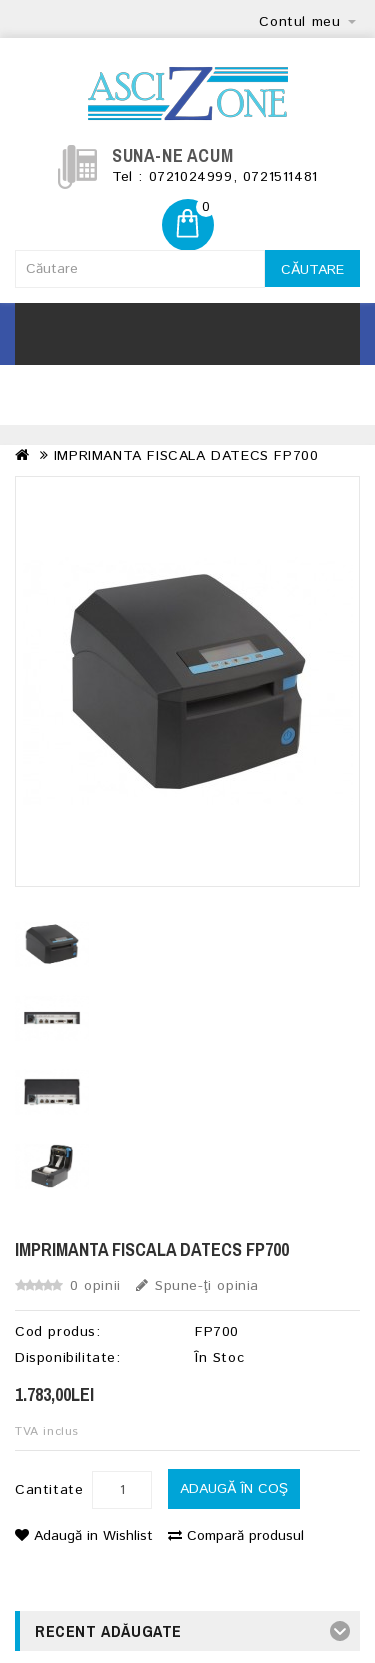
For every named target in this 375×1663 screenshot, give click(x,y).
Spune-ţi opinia (197, 1286)
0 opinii (95, 1286)
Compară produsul (236, 1536)
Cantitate (49, 1490)
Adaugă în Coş (234, 1489)
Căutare (312, 270)
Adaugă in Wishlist (84, 1536)
